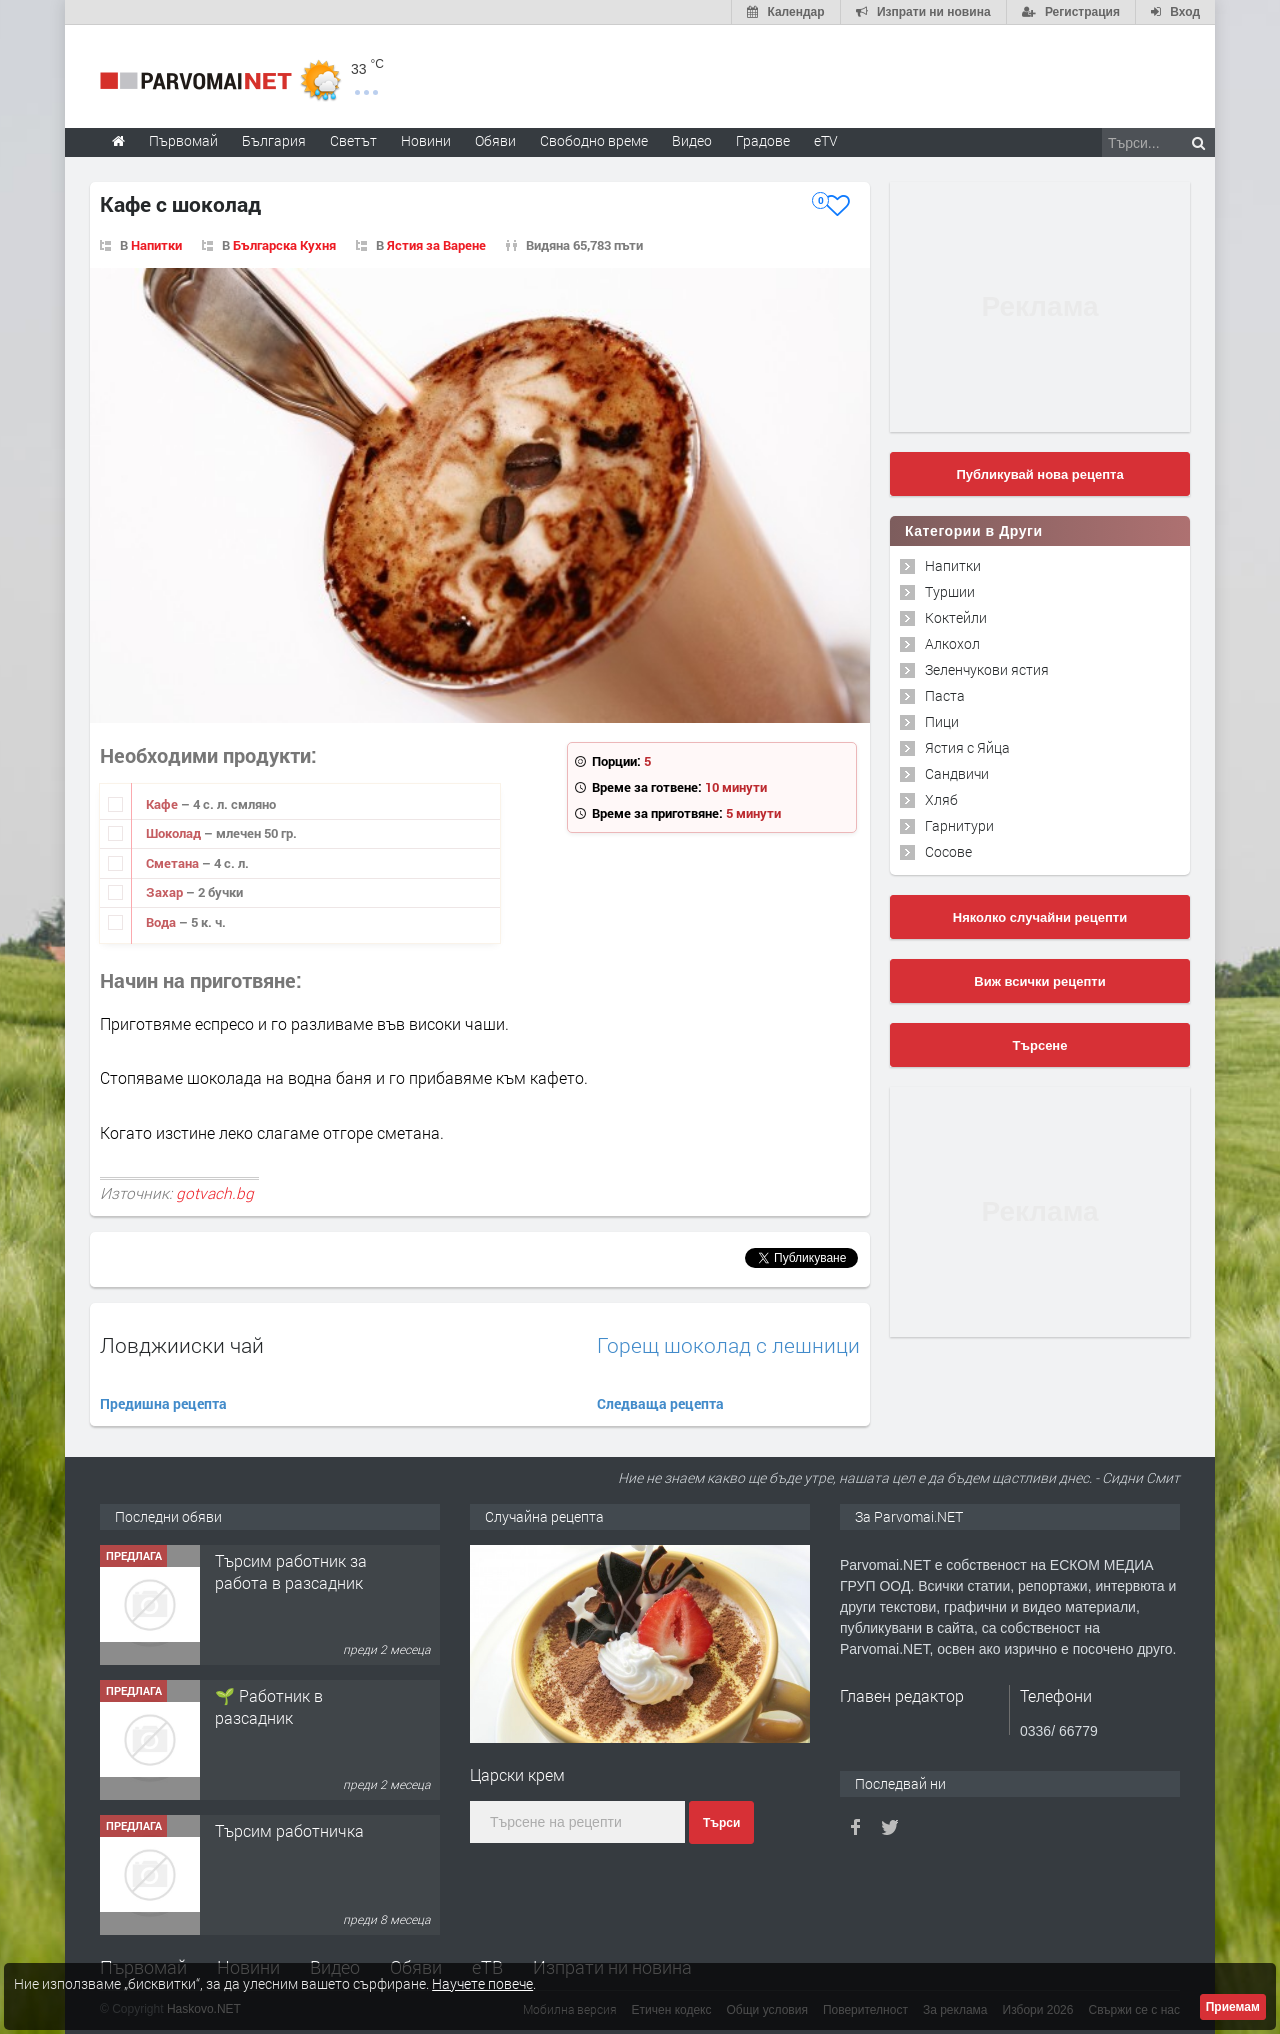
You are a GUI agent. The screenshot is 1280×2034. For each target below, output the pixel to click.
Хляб (941, 799)
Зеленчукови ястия (987, 669)
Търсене (1040, 1045)
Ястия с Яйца (967, 747)
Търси (721, 1823)
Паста (945, 695)
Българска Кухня (284, 245)
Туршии (950, 591)
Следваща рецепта (660, 1403)
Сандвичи (957, 773)
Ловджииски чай (182, 1345)
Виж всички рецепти (1039, 981)
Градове (763, 140)
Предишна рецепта (163, 1403)
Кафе (163, 804)
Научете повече (482, 1983)
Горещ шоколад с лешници (728, 1345)
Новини (426, 140)
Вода (162, 922)
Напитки (156, 245)
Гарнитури (959, 825)
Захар (166, 892)
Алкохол (952, 643)
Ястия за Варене (436, 245)
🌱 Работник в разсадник (269, 1706)
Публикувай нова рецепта (1039, 474)
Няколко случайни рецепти (1040, 917)
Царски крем (517, 1774)
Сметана (174, 863)
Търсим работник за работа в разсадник (291, 1571)
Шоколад (175, 833)
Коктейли (956, 617)
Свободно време (594, 140)
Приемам (1233, 2007)
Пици (942, 721)
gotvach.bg (215, 1193)
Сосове (948, 851)
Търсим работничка (289, 1830)
